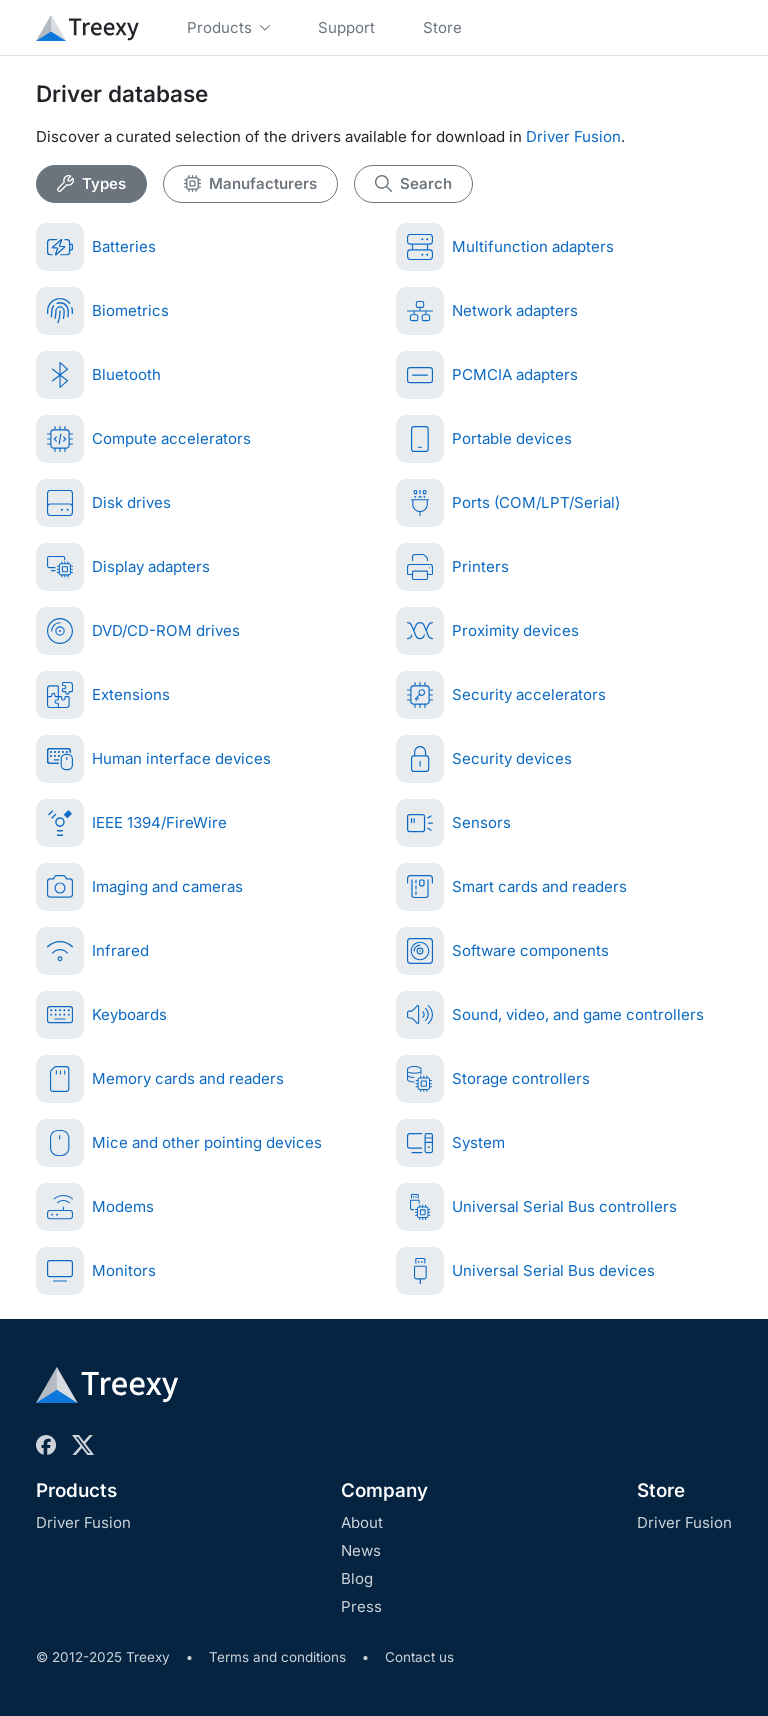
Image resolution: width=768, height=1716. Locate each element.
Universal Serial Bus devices (525, 1271)
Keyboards (101, 1015)
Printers (452, 567)
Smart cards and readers (511, 887)
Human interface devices (153, 759)
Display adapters (123, 567)
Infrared (92, 951)
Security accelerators (501, 695)
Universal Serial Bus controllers (536, 1207)
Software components (502, 951)
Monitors (96, 1271)
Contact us (419, 1657)
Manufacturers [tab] (250, 183)
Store (661, 1490)
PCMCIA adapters (487, 375)
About (362, 1522)
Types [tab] (91, 183)
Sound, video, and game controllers (550, 1015)
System (450, 1143)
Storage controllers (493, 1079)
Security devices (484, 759)
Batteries (96, 247)
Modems (95, 1207)
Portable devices (484, 439)
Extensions (103, 695)
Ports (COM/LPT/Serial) (508, 503)
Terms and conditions (277, 1657)
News (361, 1550)
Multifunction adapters (505, 247)
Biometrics (102, 311)
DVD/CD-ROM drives (138, 631)
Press (361, 1606)
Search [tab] (413, 183)
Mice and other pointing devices (179, 1143)
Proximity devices (487, 631)
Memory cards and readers (160, 1079)
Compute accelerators (143, 439)
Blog (357, 1578)
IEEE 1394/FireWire (131, 823)
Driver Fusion (573, 136)
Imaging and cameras (139, 887)
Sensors (453, 823)
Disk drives (103, 503)
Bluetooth (98, 375)
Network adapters (487, 311)
